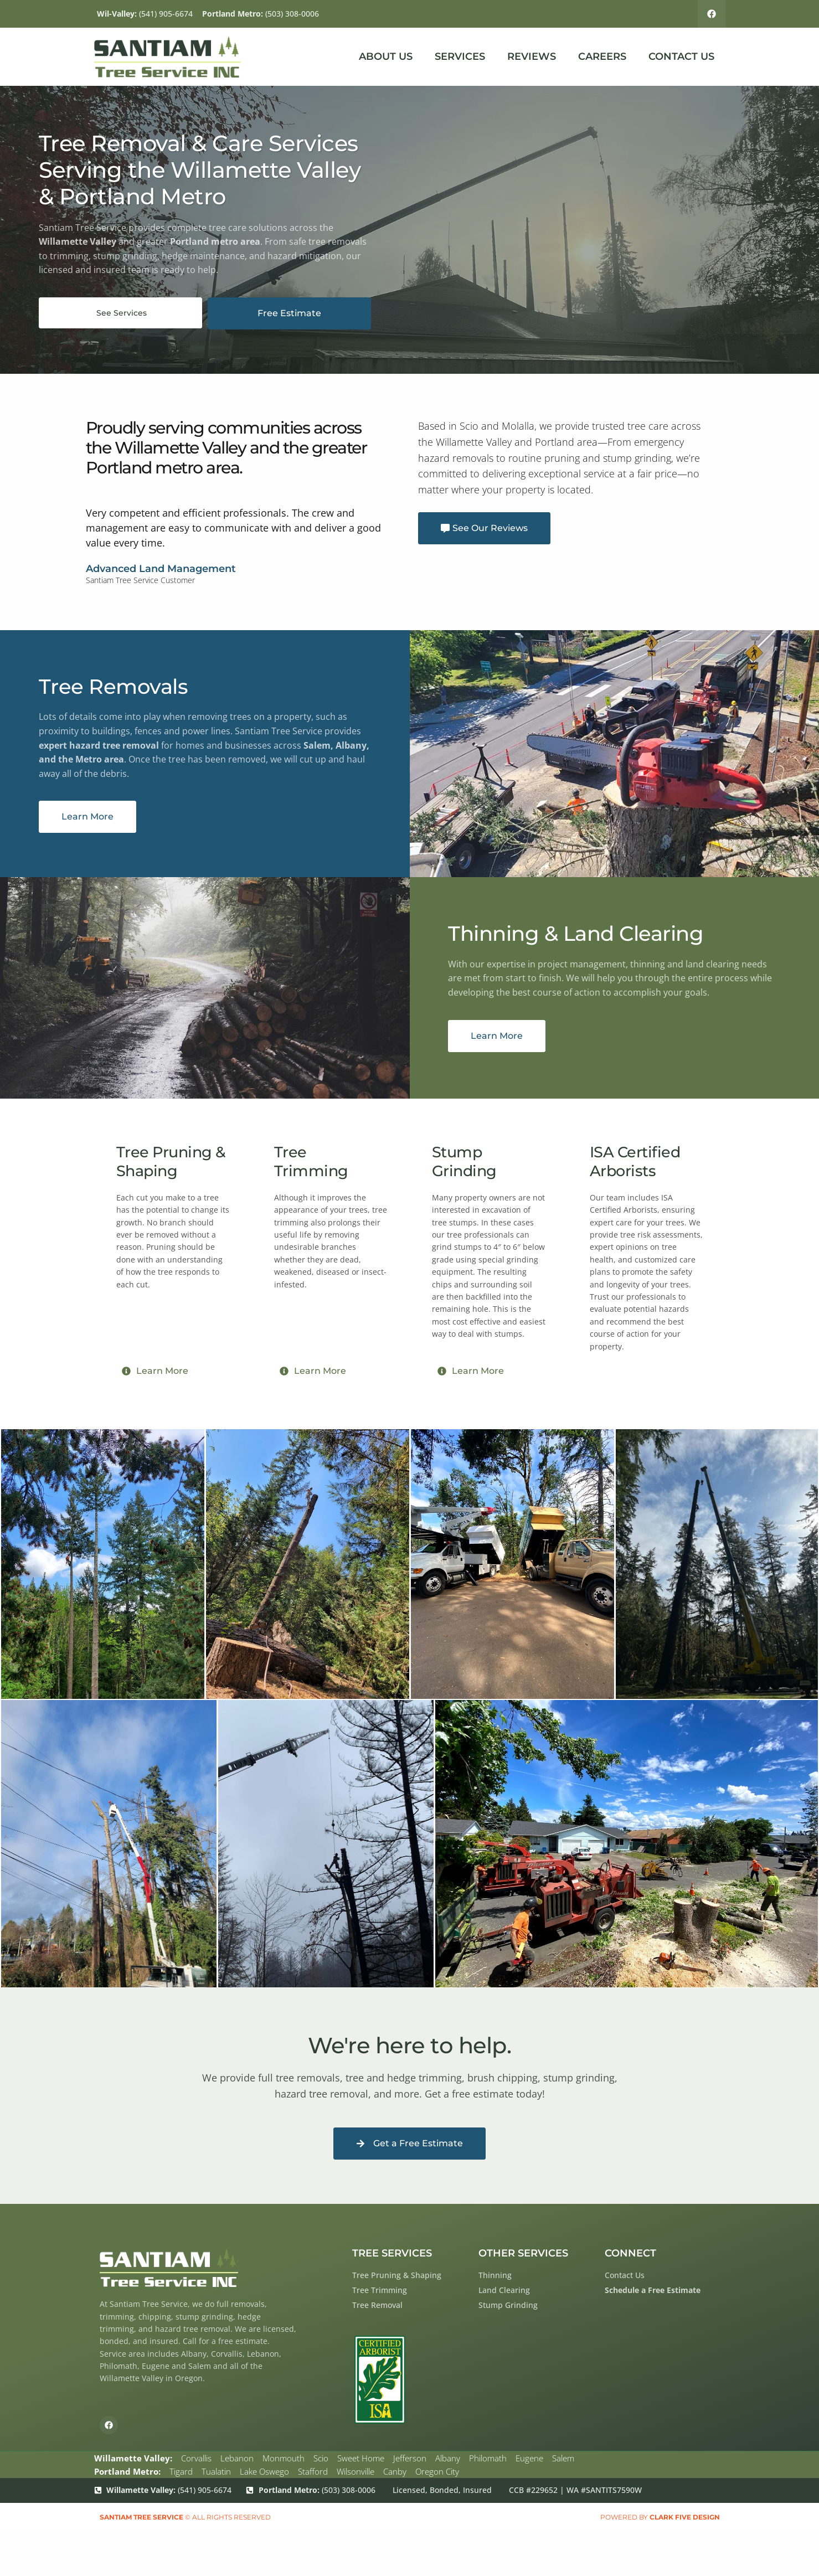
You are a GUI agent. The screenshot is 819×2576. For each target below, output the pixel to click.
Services (460, 57)
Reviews (531, 57)
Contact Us (681, 57)
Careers (602, 57)
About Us (386, 57)
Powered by (660, 2517)
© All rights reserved (185, 2517)
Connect (630, 2254)
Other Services (523, 2254)
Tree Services (392, 2254)
